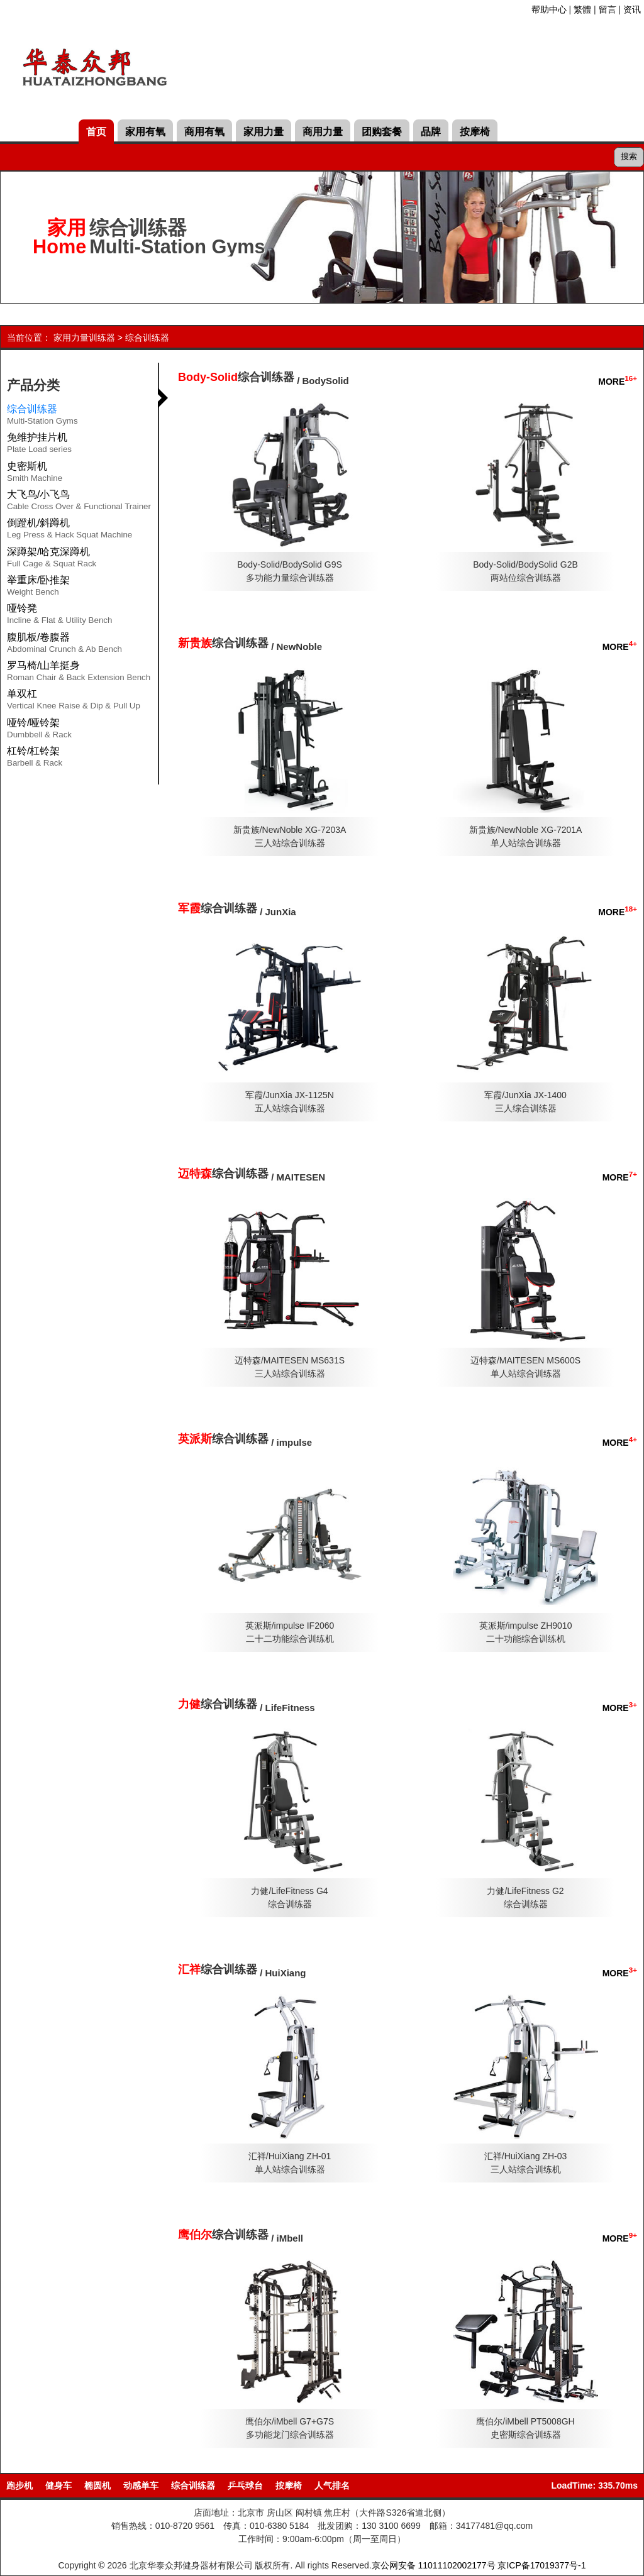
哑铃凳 (59, 616)
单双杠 (73, 701)
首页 (96, 131)
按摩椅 (475, 131)
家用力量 (263, 131)
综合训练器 (147, 338)
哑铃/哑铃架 (39, 730)
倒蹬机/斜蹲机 (69, 530)
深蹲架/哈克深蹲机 (51, 559)
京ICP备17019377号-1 (541, 2565)
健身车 (58, 2485)
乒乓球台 (245, 2485)
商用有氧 (204, 131)
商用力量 (323, 131)
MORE (617, 382)
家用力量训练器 (84, 338)
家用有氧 (145, 131)
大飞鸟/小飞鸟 (79, 502)
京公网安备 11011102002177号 (434, 2565)
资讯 (632, 9)
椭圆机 (97, 2485)
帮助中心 (549, 9)
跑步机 (19, 2485)
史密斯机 (34, 474)
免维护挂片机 (39, 445)
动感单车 (140, 2485)
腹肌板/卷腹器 (64, 645)
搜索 (629, 156)
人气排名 (332, 2485)
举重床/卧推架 (38, 588)
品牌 (431, 131)
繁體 (582, 9)
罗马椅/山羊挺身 (78, 673)
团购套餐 (382, 131)
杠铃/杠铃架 (34, 759)
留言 (607, 9)
